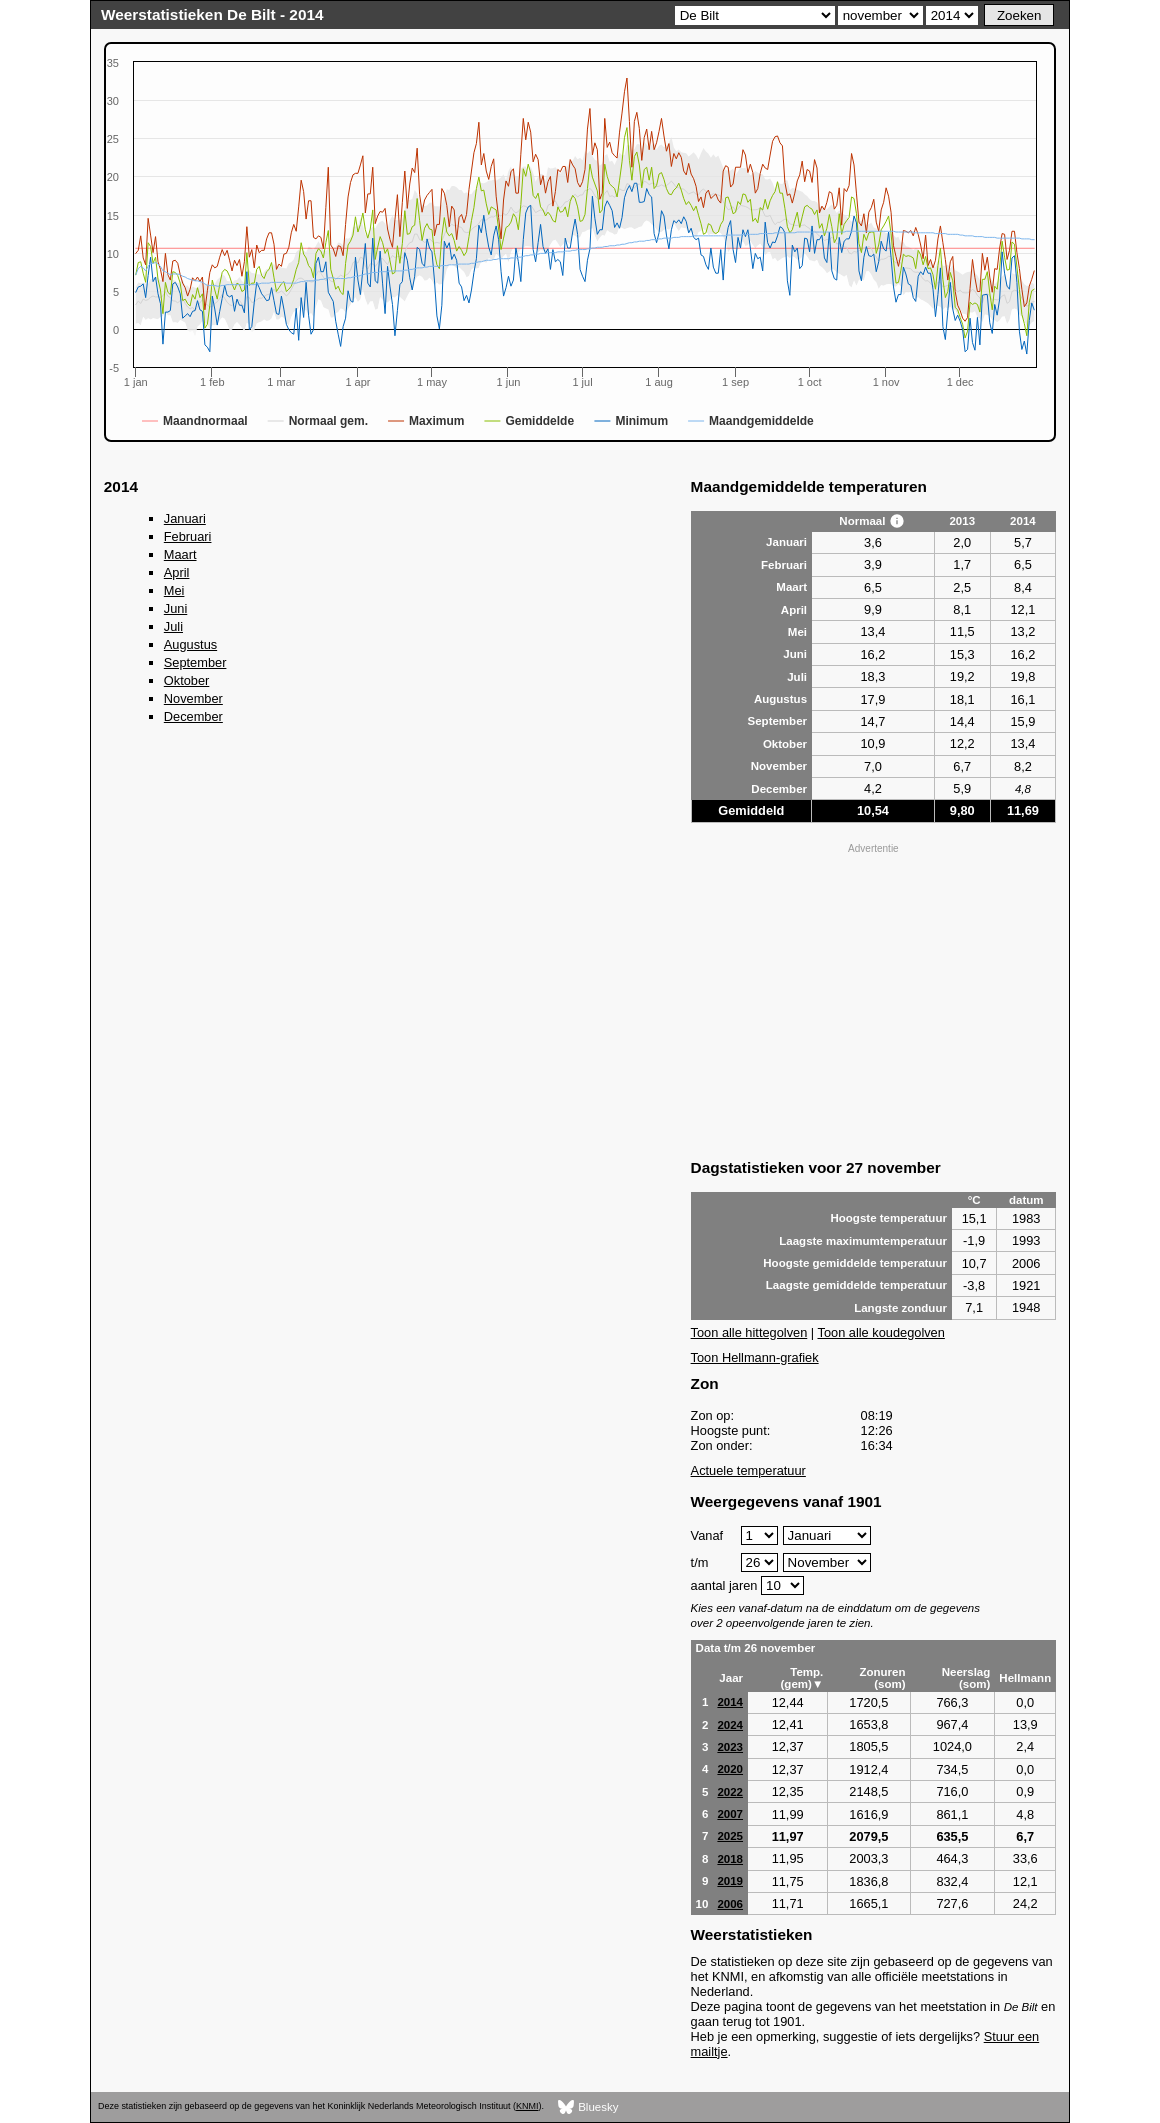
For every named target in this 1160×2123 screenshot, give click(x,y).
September (195, 662)
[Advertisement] (874, 999)
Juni (175, 608)
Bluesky (588, 2107)
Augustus (190, 644)
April (177, 572)
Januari (185, 518)
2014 (730, 1702)
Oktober (187, 680)
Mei (174, 590)
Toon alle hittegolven (749, 1332)
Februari (188, 536)
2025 (730, 1836)
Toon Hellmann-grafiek (755, 1357)
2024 (730, 1725)
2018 (730, 1859)
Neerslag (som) (966, 1678)
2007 (730, 1814)
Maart (180, 554)
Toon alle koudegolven (881, 1332)
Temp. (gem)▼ (802, 1678)
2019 (730, 1881)
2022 (730, 1792)
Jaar (731, 1678)
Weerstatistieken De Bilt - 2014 (212, 14)
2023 (730, 1747)
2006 (730, 1904)
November (193, 698)
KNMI (527, 2106)
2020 (730, 1769)
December (193, 716)
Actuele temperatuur (748, 1470)
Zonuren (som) (882, 1678)
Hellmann (1025, 1678)
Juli (173, 626)
